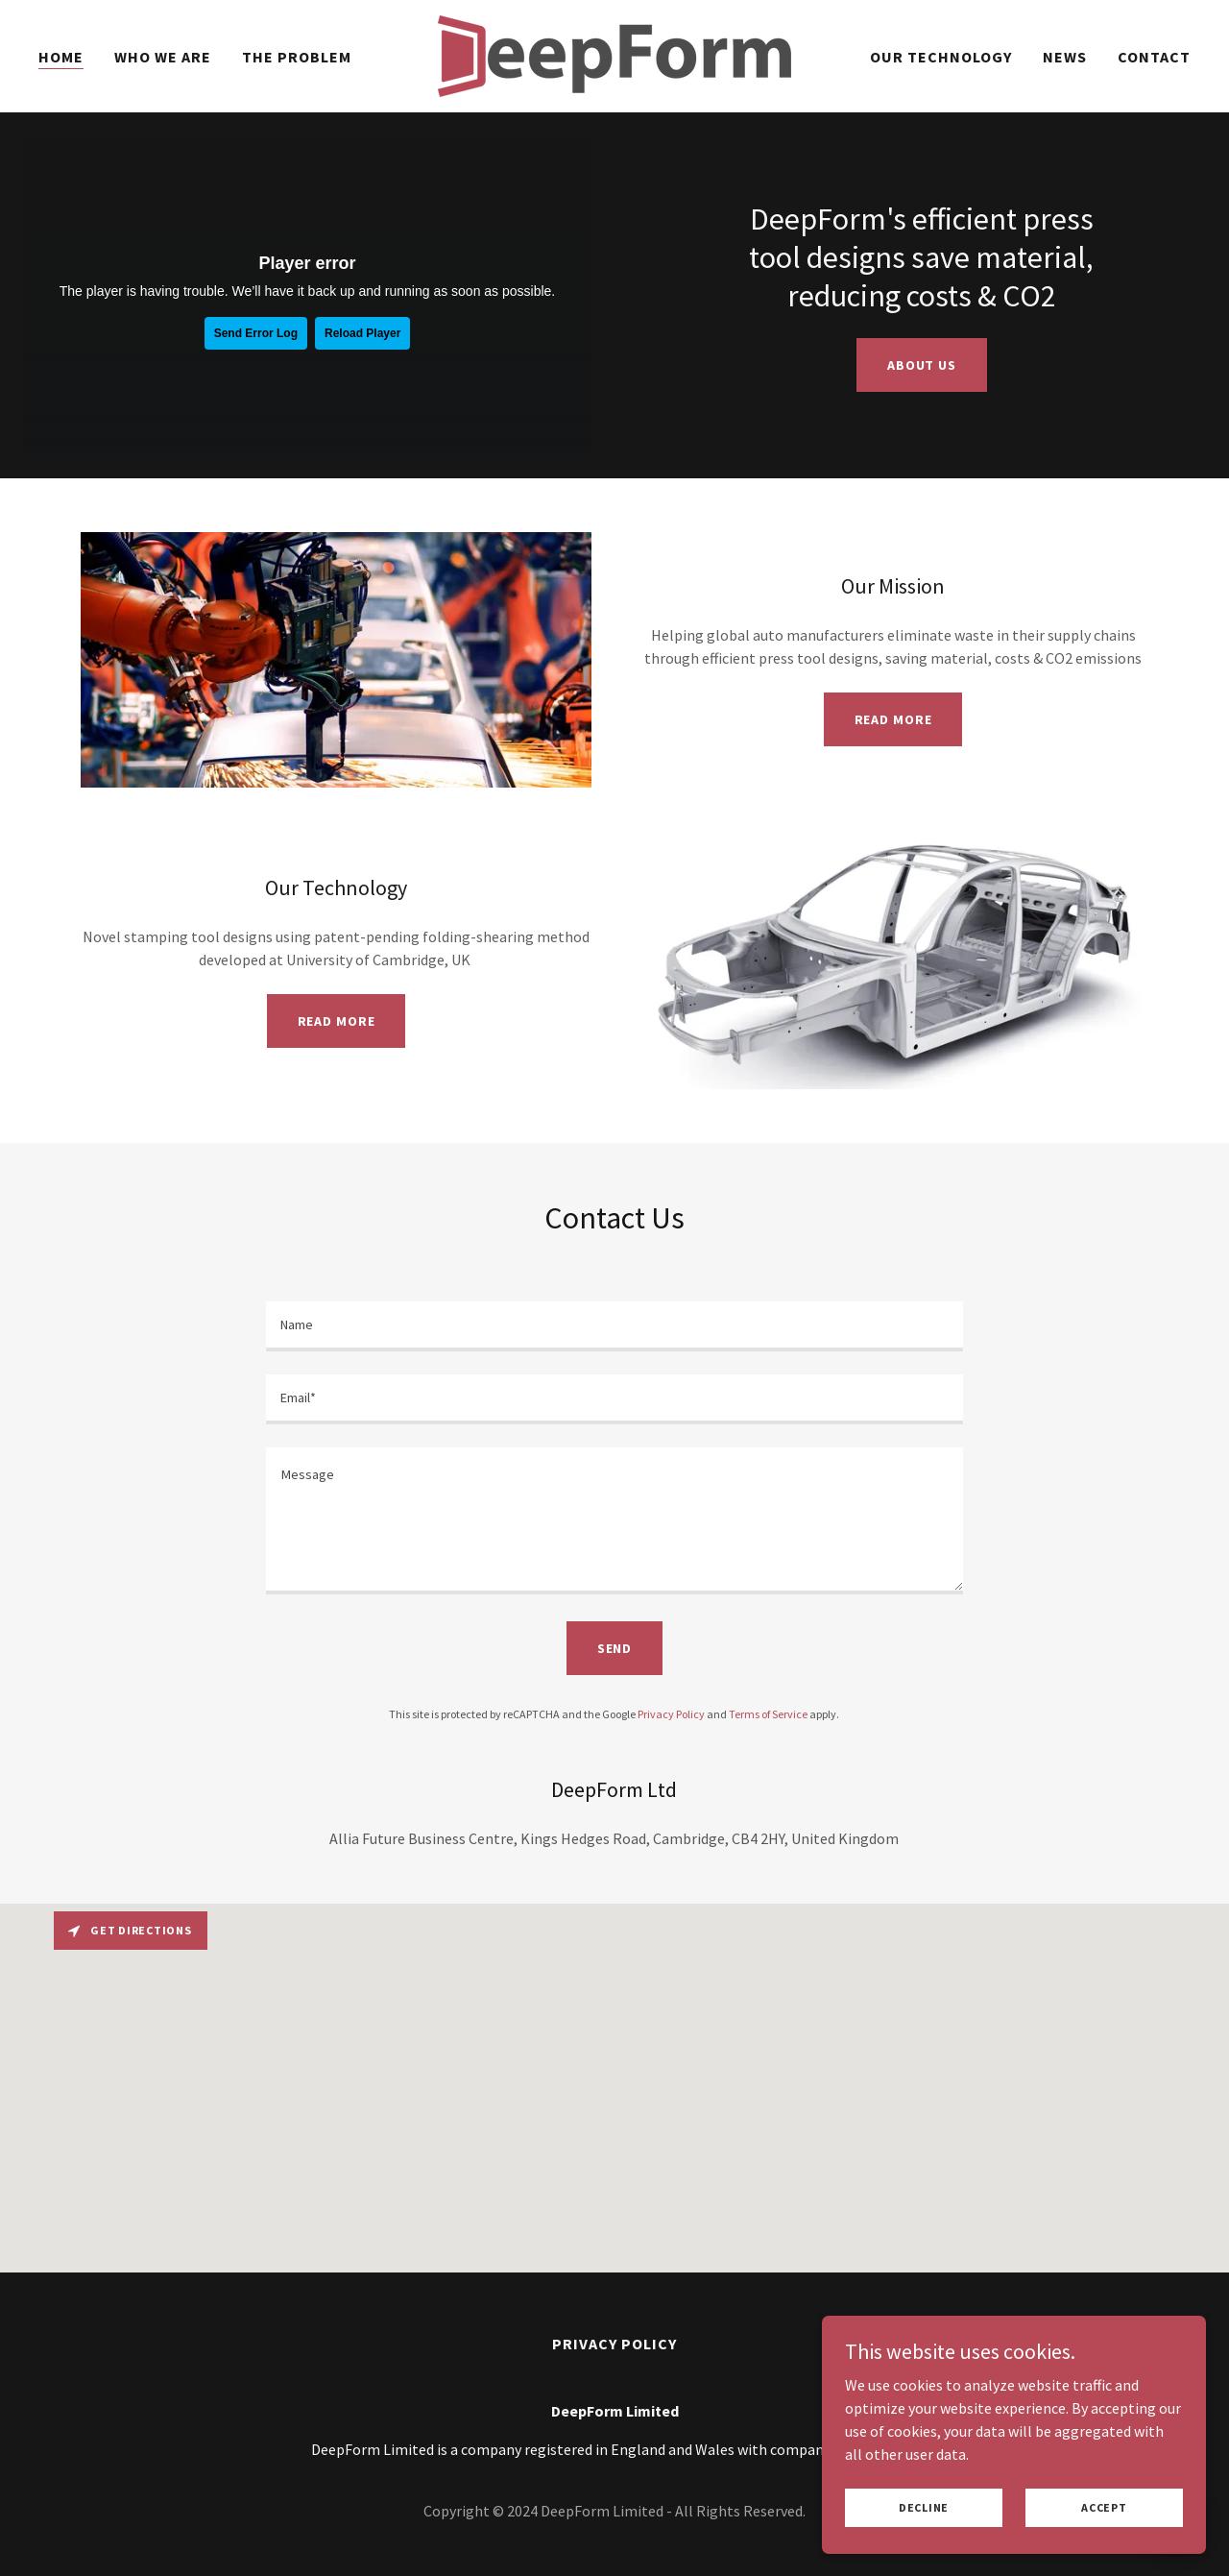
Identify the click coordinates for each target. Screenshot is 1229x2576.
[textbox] (614, 1326)
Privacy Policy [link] (671, 1714)
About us (921, 365)
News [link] (1065, 56)
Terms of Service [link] (768, 1714)
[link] (614, 53)
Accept (1104, 2507)
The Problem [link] (296, 56)
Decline (924, 2507)
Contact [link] (1154, 56)
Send (615, 1648)
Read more (893, 719)
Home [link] (61, 56)
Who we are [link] (162, 56)
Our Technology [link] (941, 56)
